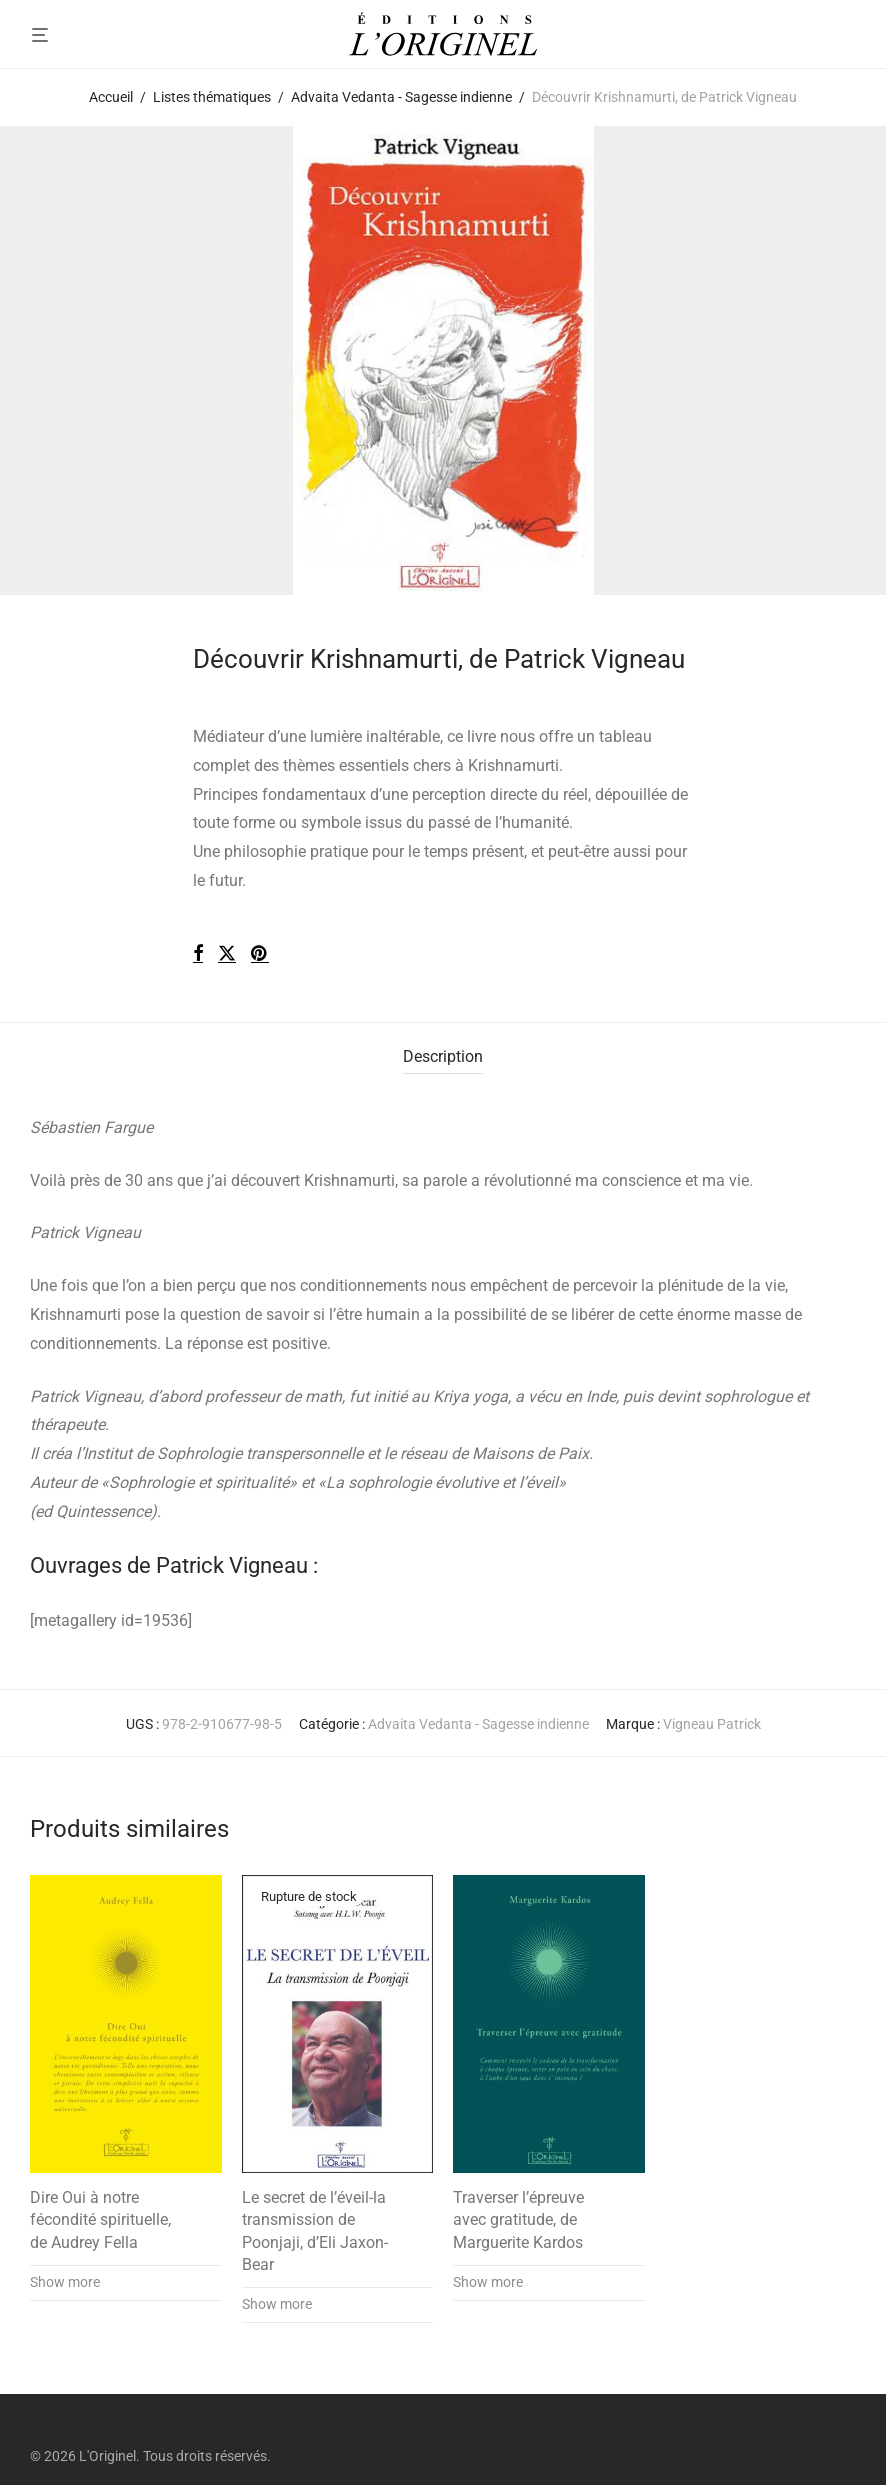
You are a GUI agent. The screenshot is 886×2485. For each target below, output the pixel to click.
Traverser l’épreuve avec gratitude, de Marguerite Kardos (518, 2220)
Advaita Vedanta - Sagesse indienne (401, 97)
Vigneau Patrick (712, 1724)
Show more (65, 2282)
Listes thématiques (212, 97)
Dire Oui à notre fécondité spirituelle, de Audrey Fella (100, 2220)
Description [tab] (443, 1056)
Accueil (111, 97)
